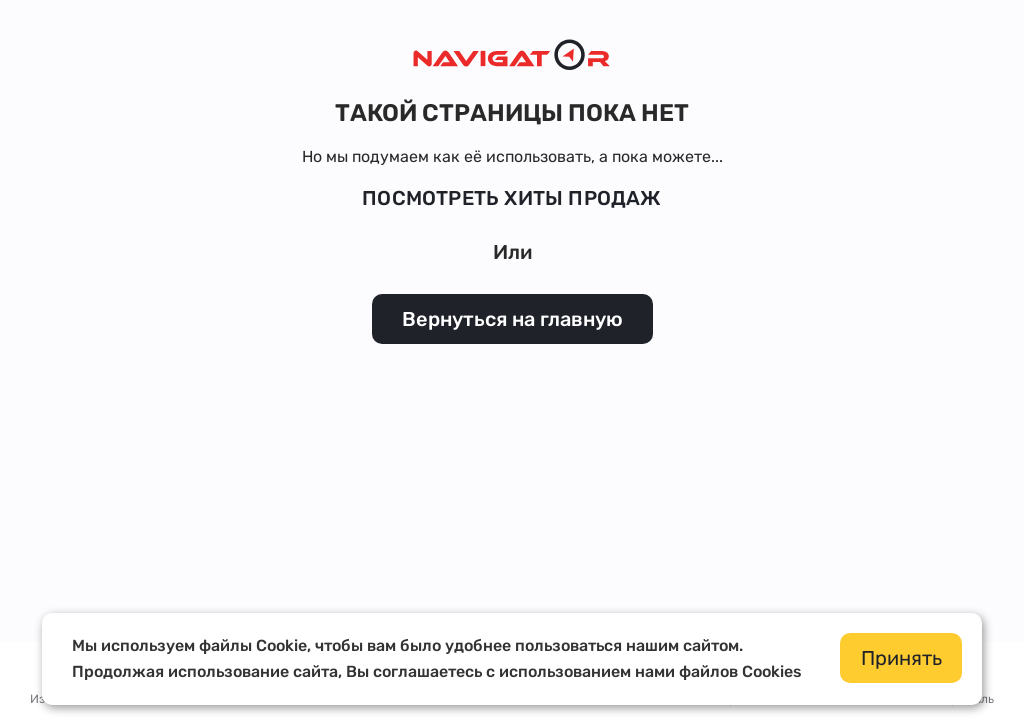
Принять (901, 658)
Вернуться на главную (512, 319)
